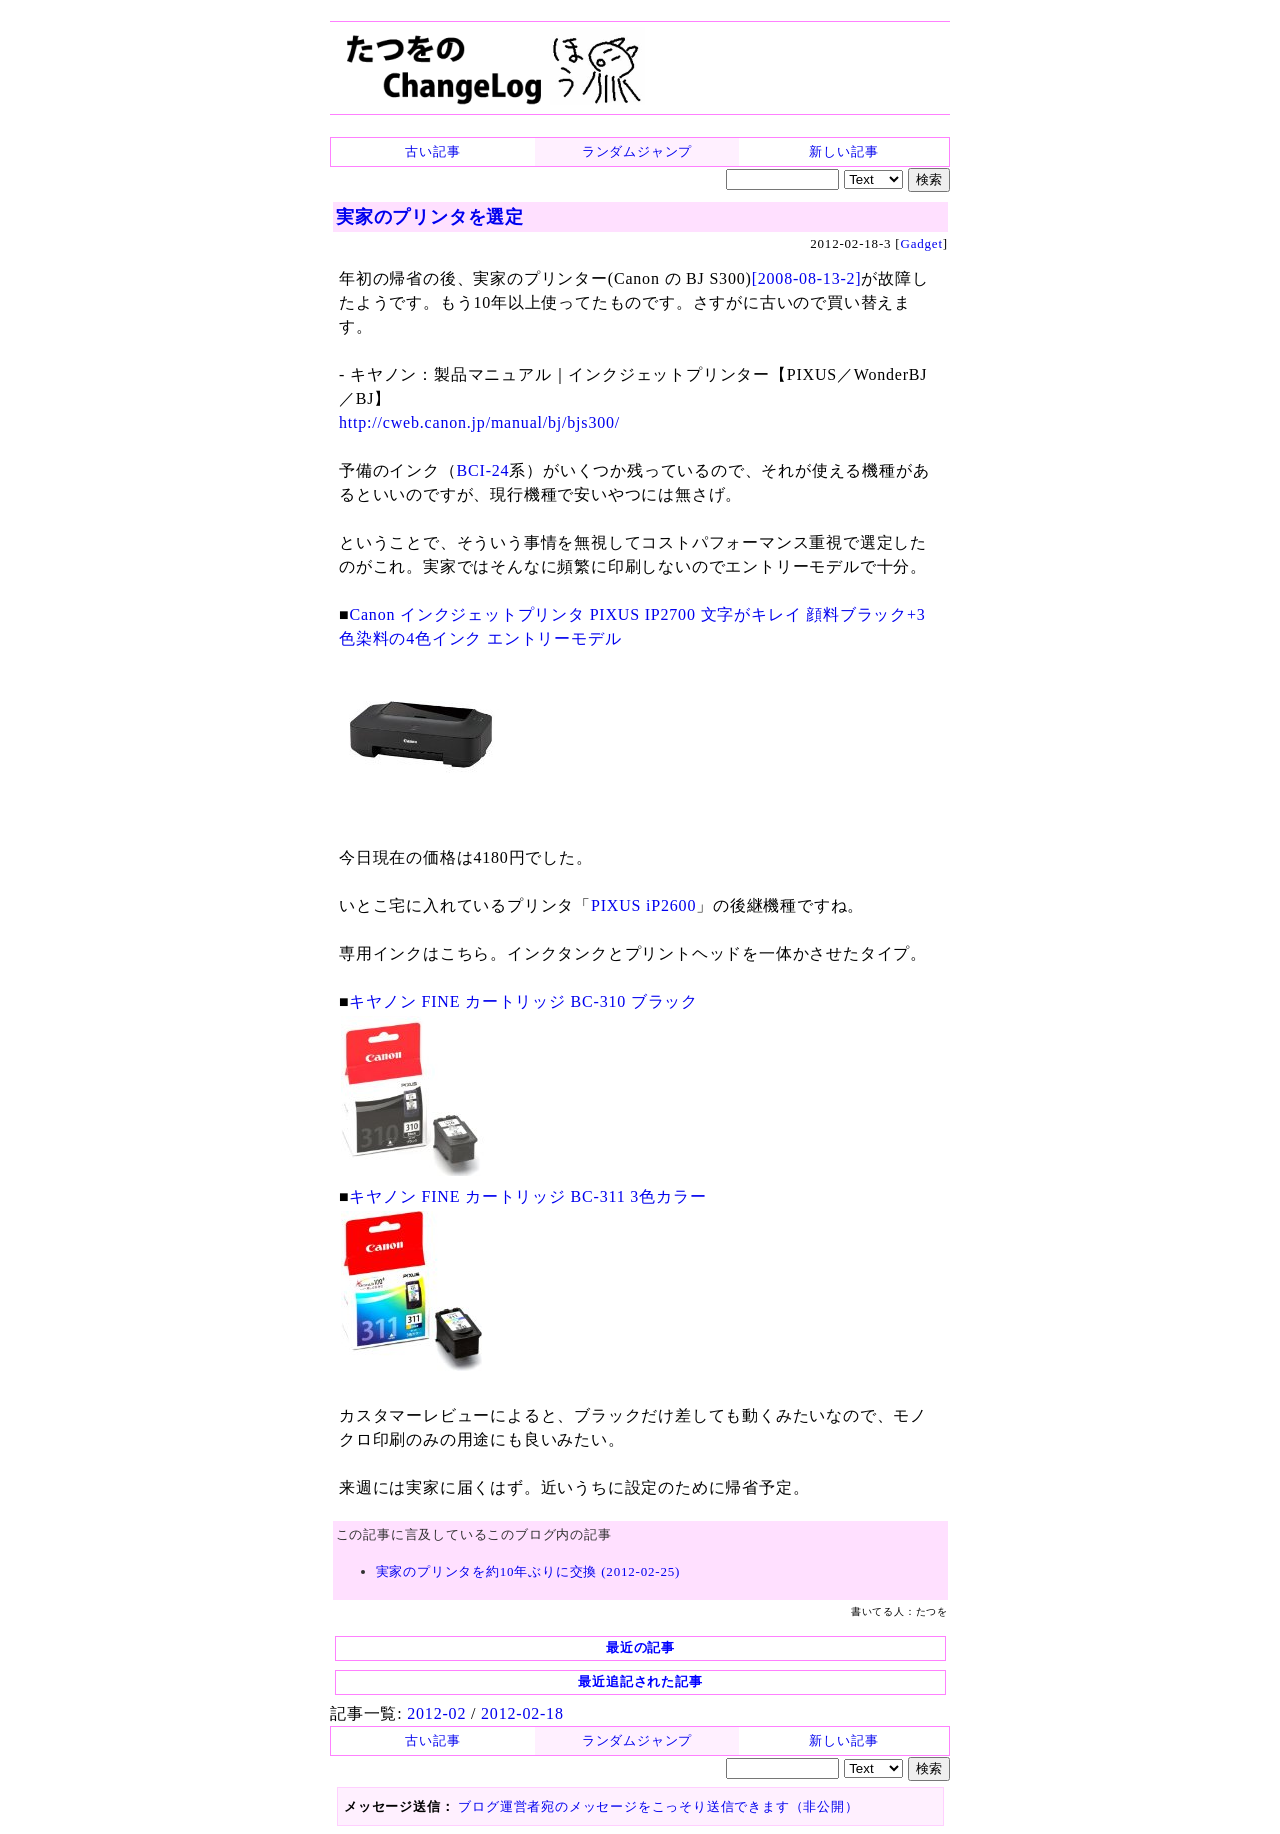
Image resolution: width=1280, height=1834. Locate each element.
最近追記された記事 (640, 1681)
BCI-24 (483, 470)
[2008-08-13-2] (807, 278)
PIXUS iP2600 (643, 905)
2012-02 (436, 1713)
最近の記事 (640, 1647)
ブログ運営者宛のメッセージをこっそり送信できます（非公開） (658, 1806)
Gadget (922, 243)
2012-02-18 (522, 1713)
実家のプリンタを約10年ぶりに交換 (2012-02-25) (528, 1571)
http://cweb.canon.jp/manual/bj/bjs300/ (479, 422)
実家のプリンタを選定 (430, 217)
